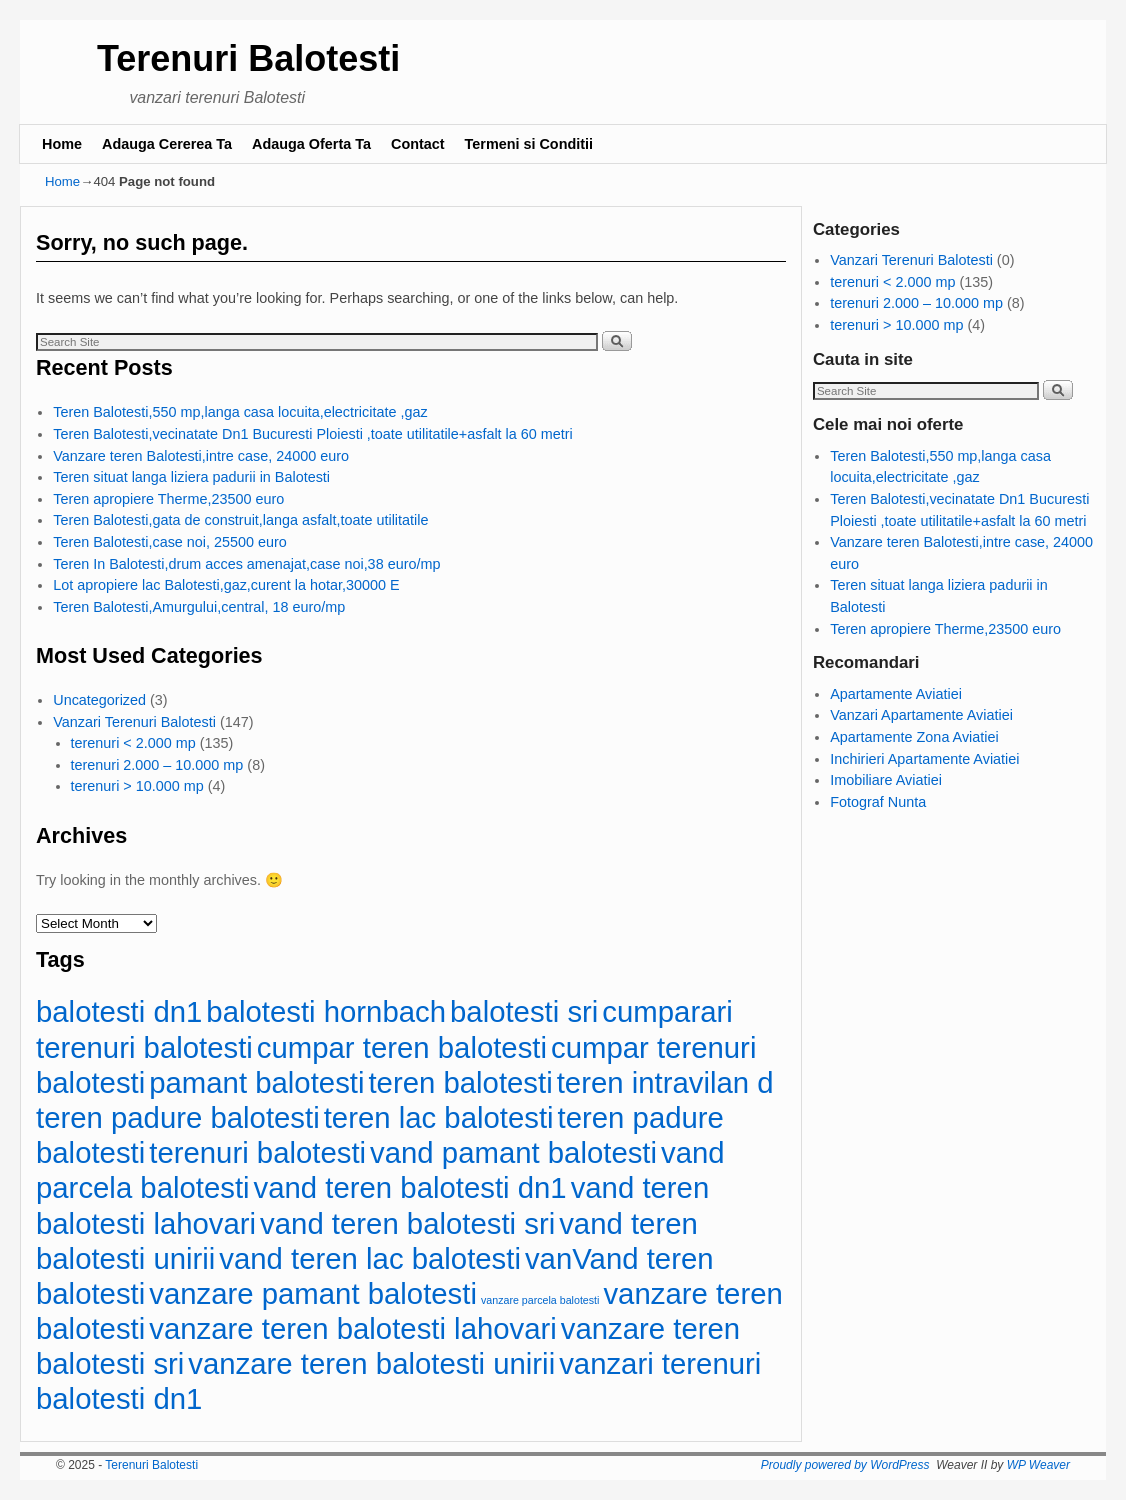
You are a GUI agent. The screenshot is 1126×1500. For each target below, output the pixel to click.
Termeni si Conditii (529, 144)
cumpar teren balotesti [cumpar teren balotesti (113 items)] (402, 1047)
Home (62, 144)
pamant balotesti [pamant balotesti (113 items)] (256, 1082)
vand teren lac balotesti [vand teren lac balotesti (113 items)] (370, 1258)
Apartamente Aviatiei (896, 694)
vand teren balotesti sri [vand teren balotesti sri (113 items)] (407, 1223)
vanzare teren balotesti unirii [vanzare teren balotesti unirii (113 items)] (371, 1363)
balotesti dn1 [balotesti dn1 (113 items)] (119, 1011)
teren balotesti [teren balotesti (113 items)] (460, 1082)
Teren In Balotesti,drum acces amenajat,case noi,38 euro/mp (246, 564)
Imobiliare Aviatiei (886, 780)
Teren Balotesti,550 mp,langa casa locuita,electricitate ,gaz (240, 412)
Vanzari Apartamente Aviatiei (921, 715)
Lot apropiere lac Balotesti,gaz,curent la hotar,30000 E (226, 585)
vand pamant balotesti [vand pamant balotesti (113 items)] (513, 1152)
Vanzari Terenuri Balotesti (134, 722)
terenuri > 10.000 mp (137, 786)
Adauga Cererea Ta (167, 144)
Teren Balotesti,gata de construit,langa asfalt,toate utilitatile (240, 520)
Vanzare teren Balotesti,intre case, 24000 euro (201, 456)
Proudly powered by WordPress (845, 1465)
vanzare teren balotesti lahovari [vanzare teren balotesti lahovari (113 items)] (353, 1328)
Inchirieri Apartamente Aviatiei (924, 759)
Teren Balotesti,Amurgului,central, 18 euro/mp (199, 607)
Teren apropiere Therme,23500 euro (168, 499)
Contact (418, 144)
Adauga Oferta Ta (311, 144)
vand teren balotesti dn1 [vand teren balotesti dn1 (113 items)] (410, 1187)
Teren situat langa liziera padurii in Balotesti (191, 477)
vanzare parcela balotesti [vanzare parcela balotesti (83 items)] (540, 1300)
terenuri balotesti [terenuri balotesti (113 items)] (257, 1152)
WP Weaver (1038, 1465)
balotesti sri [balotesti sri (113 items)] (524, 1011)
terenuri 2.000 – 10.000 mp (157, 765)
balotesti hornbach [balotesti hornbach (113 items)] (326, 1011)
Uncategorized (99, 700)
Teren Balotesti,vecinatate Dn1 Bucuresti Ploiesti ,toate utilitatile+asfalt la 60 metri (313, 434)
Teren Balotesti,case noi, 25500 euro (170, 542)
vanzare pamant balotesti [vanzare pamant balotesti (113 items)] (313, 1293)
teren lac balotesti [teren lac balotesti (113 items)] (439, 1117)
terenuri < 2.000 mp (133, 743)
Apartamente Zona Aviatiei (914, 737)
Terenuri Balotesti (248, 58)
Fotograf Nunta (878, 802)
